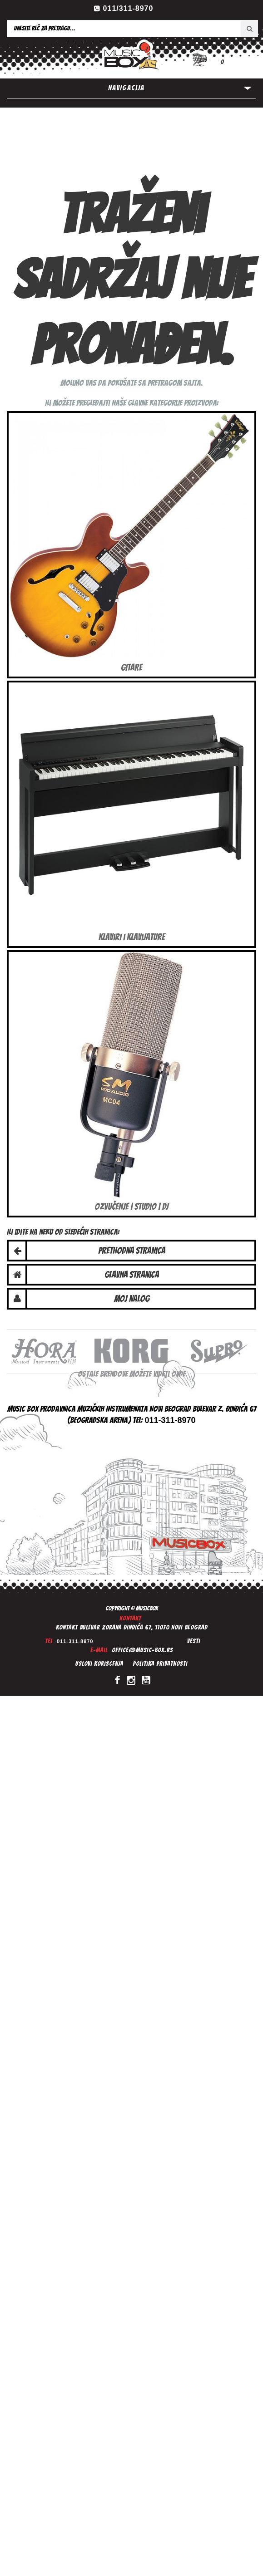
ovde (178, 1373)
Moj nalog (131, 1299)
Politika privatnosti (160, 1663)
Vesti (193, 1641)
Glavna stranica (131, 1275)
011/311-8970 (128, 8)
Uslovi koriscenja (99, 1663)
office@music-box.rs (142, 1650)
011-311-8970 (75, 1641)
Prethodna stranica (131, 1251)
